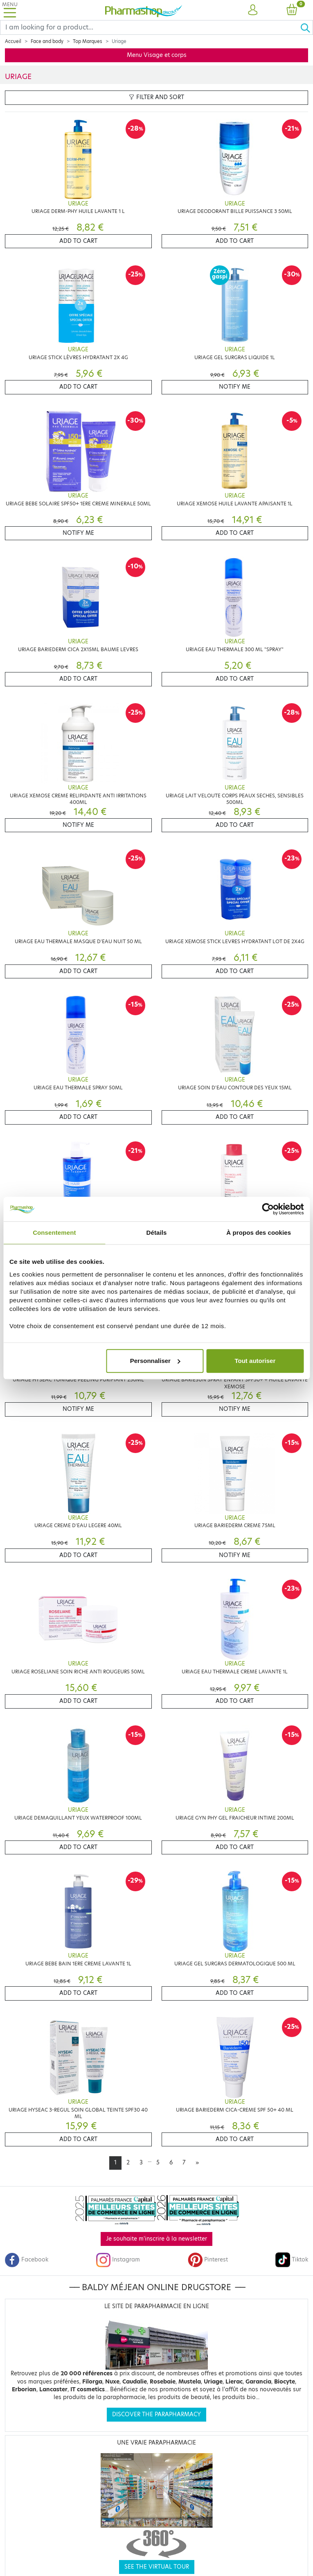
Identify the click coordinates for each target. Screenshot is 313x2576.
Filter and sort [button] (156, 97)
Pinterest (208, 2260)
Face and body (47, 41)
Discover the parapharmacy (156, 2414)
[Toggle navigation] (10, 10)
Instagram (118, 2260)
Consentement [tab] (54, 1232)
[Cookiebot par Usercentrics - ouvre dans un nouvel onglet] (268, 1209)
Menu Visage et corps (157, 55)
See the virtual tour (156, 2567)
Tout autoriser (255, 1360)
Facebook (26, 2260)
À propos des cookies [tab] (258, 1232)
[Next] (197, 2162)
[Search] (150, 27)
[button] (253, 10)
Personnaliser (155, 1360)
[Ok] (306, 27)
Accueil (13, 41)
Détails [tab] (156, 1232)
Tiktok (291, 2260)
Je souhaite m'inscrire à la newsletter (156, 2239)
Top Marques (87, 41)
